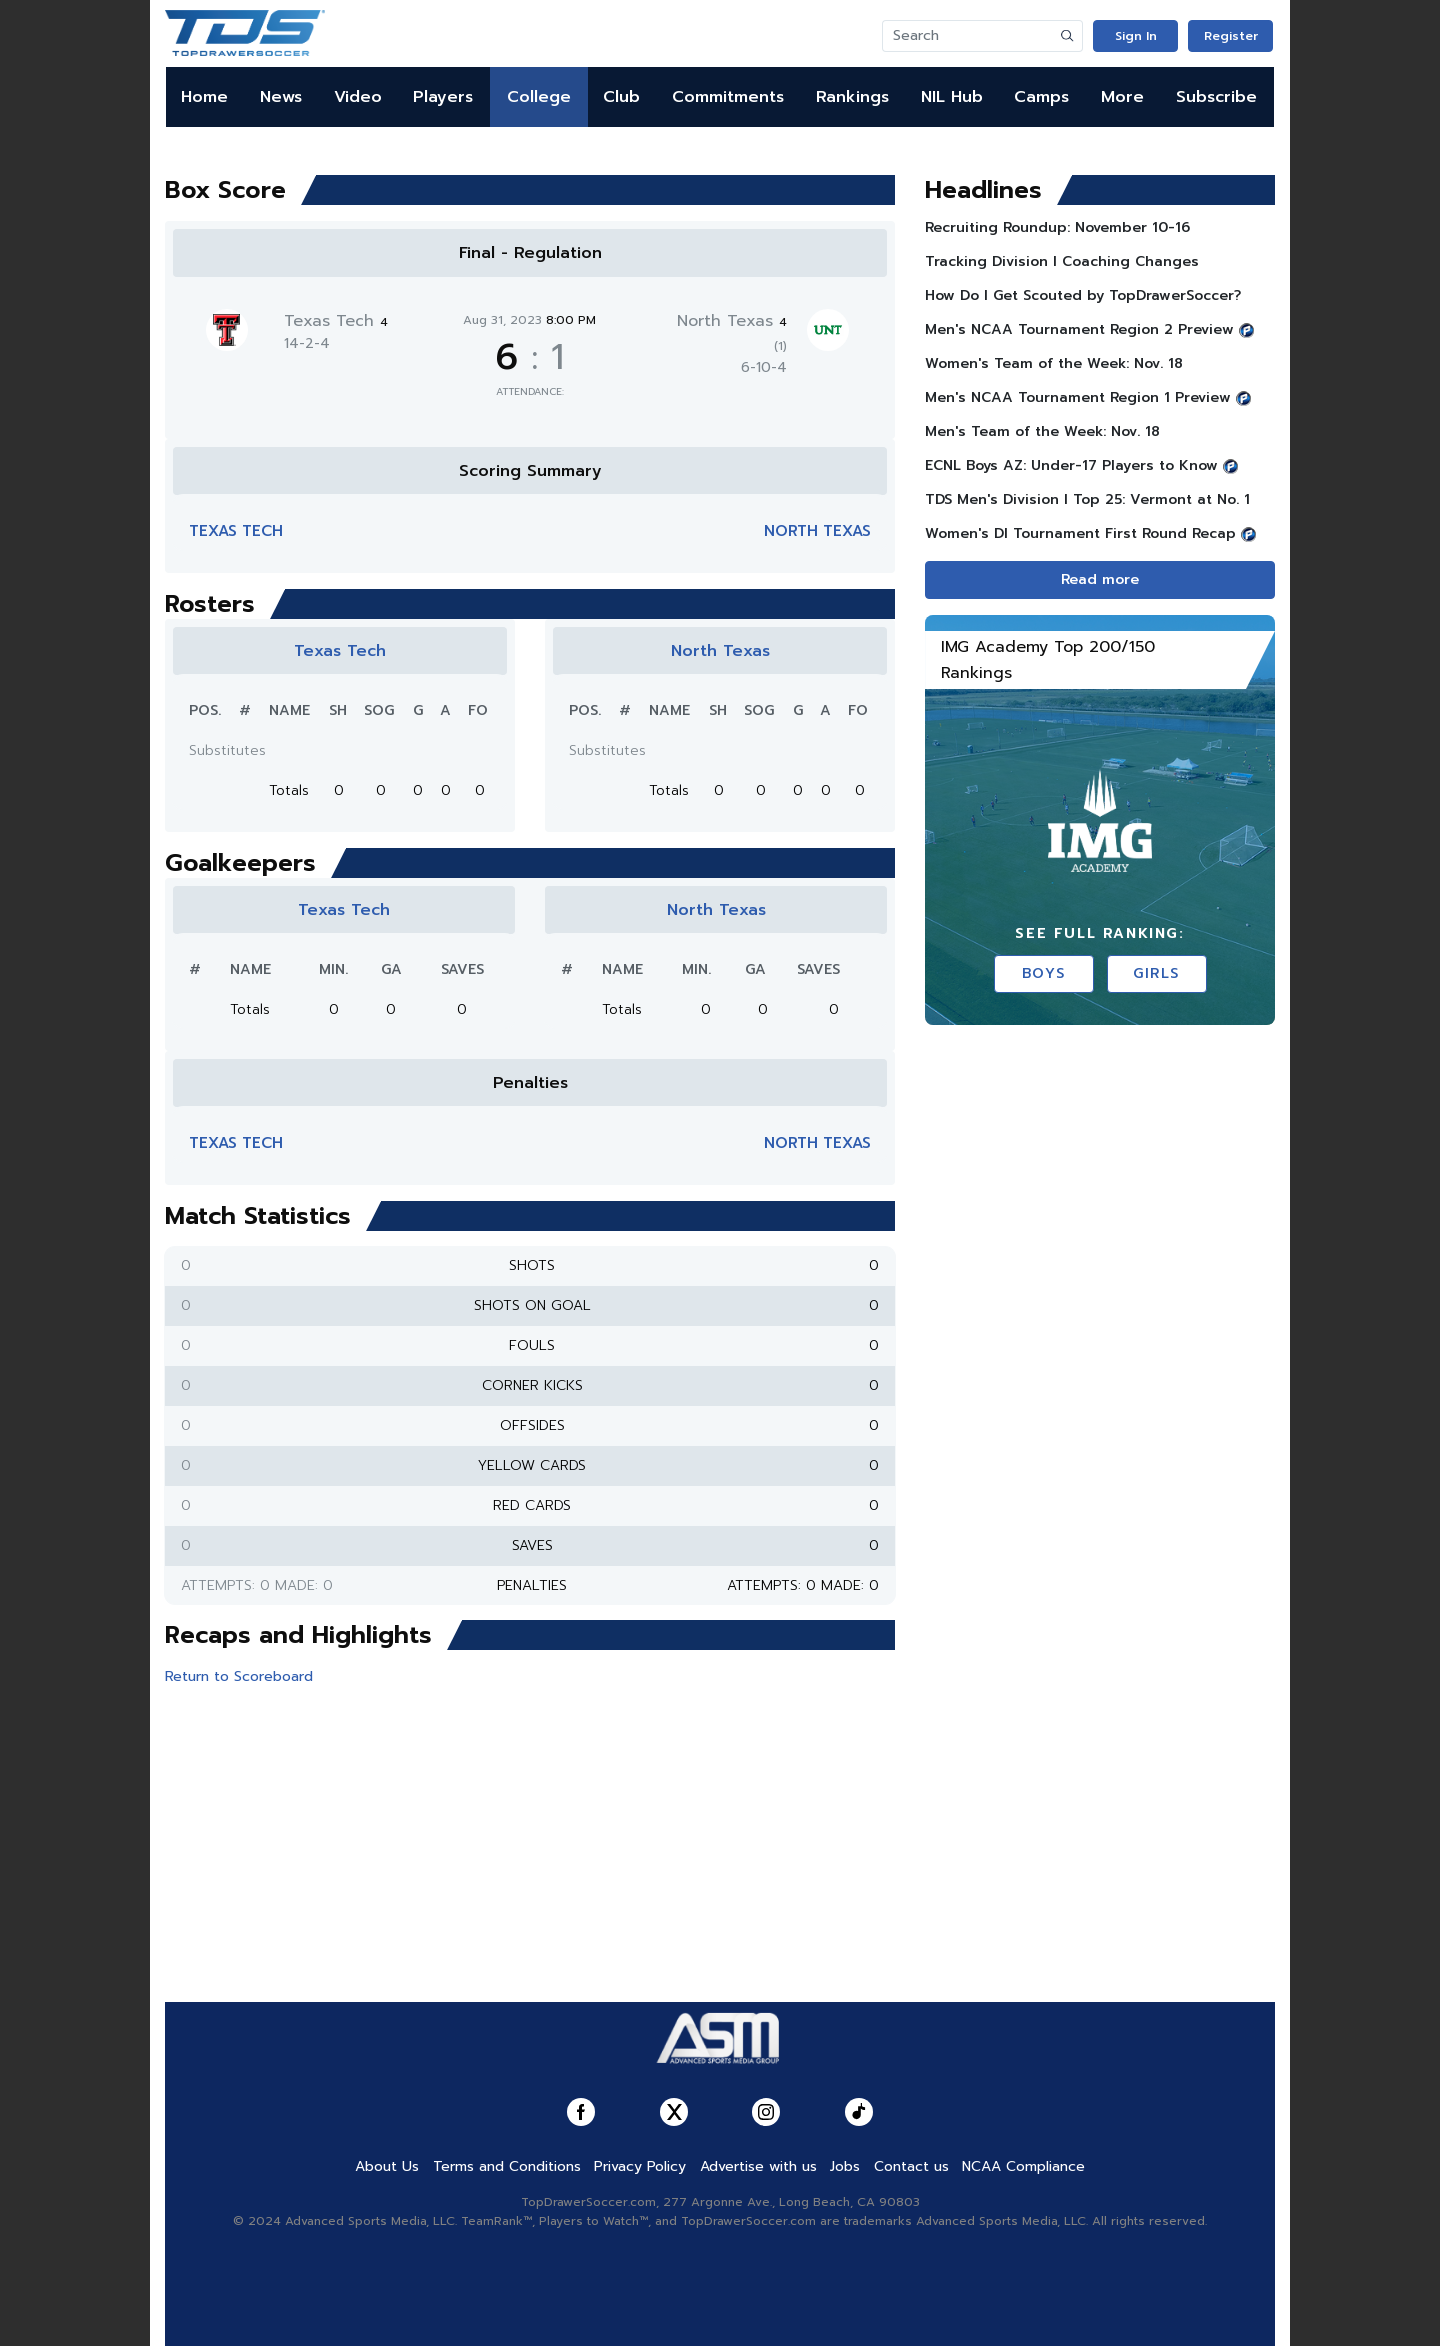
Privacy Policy (640, 2166)
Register (1231, 36)
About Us (387, 2166)
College (539, 97)
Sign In (1136, 36)
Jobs (845, 2166)
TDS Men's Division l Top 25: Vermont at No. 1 (1087, 499)
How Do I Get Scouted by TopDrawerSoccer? (1083, 295)
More (1122, 97)
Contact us (911, 2166)
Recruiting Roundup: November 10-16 (1057, 227)
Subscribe (1216, 97)
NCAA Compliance (1023, 2166)
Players (443, 97)
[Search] (968, 36)
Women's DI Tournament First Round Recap (1080, 533)
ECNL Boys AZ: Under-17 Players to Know (1071, 465)
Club (621, 97)
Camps (1041, 97)
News (281, 97)
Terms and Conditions (507, 2166)
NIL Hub (952, 97)
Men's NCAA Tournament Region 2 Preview (1079, 329)
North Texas (817, 531)
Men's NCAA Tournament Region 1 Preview (1078, 397)
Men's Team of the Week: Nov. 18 (1042, 431)
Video (358, 97)
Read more (1100, 579)
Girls (1156, 973)
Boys (1043, 973)
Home (204, 97)
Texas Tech (336, 321)
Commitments (728, 97)
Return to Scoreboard (239, 1676)
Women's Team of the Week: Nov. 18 (1054, 363)
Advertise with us (758, 2166)
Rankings (852, 97)
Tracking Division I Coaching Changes (1062, 261)
